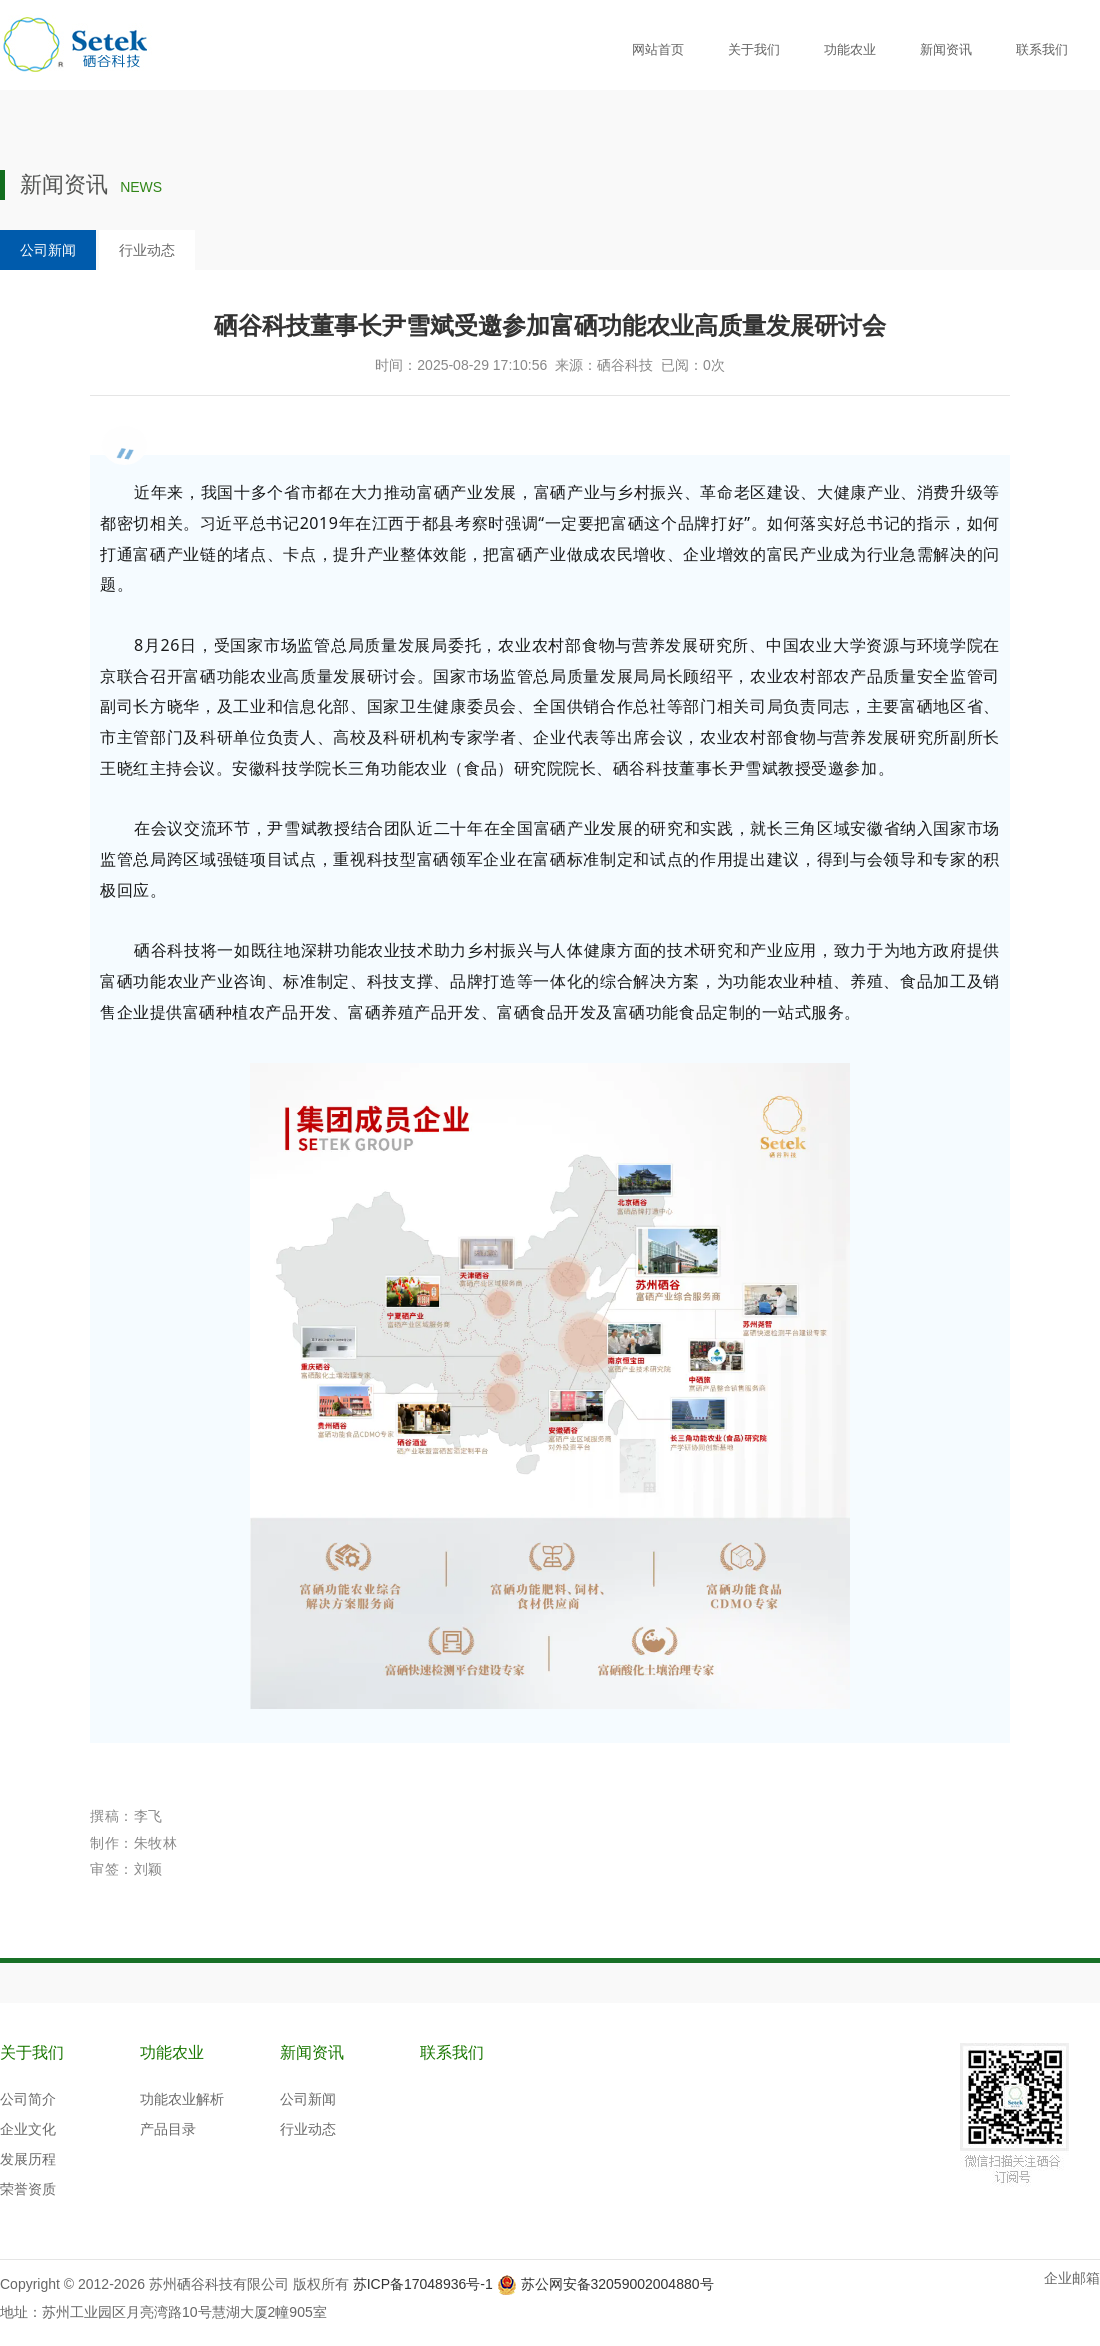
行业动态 (147, 250)
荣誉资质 (28, 2189)
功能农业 (850, 49)
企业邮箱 (1072, 2278)
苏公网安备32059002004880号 (617, 2284)
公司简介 (28, 2099)
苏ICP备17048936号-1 (423, 2284)
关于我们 (754, 49)
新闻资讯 (946, 49)
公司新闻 (48, 250)
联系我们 (1042, 49)
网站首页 (658, 49)
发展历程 (28, 2159)
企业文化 (28, 2129)
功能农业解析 (182, 2099)
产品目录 (168, 2129)
